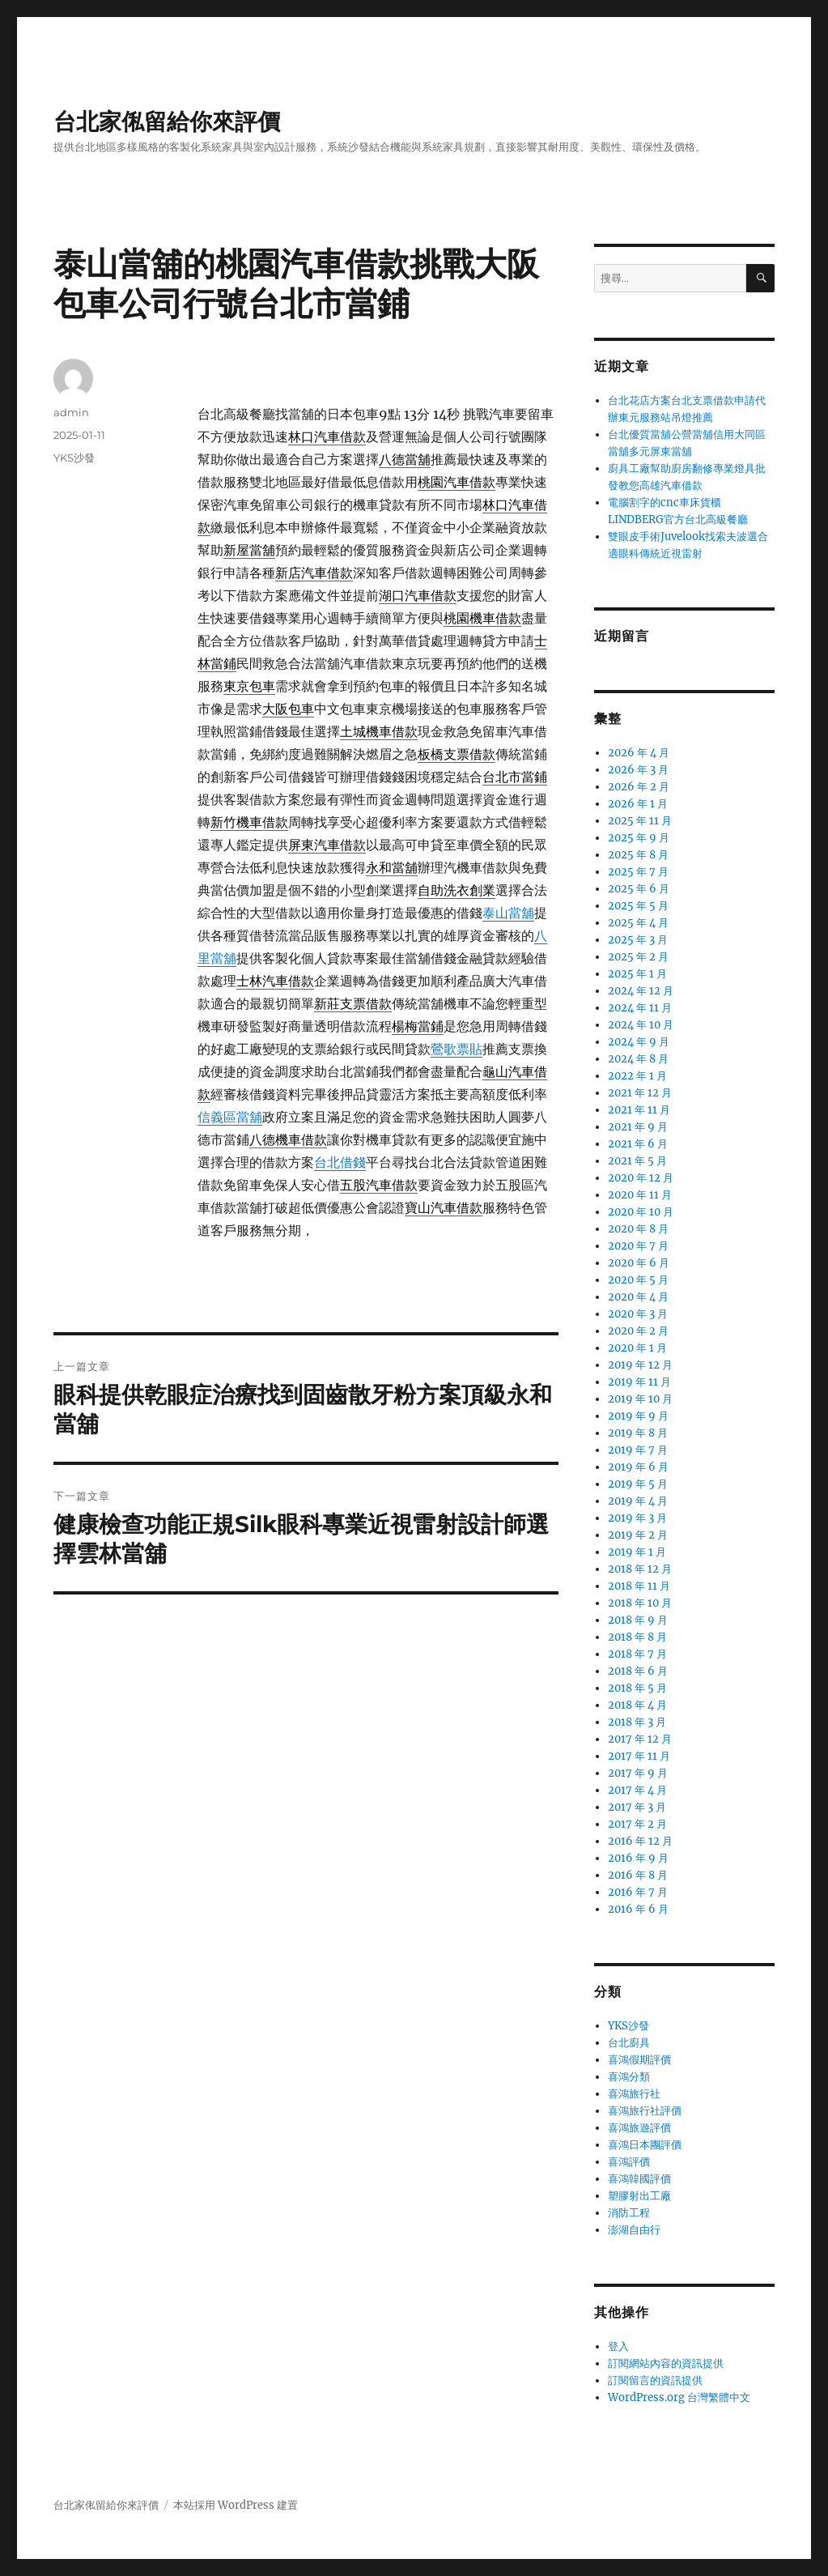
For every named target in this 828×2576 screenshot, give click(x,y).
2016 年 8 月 (638, 1875)
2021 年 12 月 (640, 1093)
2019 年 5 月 (638, 1484)
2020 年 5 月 (638, 1280)
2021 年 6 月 (638, 1144)
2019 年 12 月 (640, 1365)
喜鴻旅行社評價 (645, 2111)
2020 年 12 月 (640, 1178)
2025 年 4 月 (638, 923)
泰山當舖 (508, 913)
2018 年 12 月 (640, 1569)
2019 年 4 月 (638, 1501)
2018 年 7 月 (637, 1654)
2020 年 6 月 (638, 1263)
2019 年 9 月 (638, 1416)
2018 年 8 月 (637, 1637)
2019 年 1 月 (637, 1552)
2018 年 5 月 (637, 1688)
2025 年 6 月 (638, 889)
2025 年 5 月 (638, 906)
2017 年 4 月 (637, 1790)
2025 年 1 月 (637, 974)
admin (71, 412)
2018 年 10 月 (640, 1603)
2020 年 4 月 (638, 1297)
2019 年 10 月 (640, 1399)
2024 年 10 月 (640, 1025)
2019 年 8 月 (638, 1433)
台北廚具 (629, 2043)
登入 (618, 2346)
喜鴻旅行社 (634, 2094)
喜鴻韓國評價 (639, 2179)
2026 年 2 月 (638, 787)
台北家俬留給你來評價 (166, 121)
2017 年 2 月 (637, 1824)
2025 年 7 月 (638, 872)
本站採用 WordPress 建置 (235, 2505)
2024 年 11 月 (640, 1008)
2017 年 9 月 (638, 1773)
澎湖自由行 (634, 2230)
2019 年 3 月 (637, 1518)
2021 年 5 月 (637, 1161)
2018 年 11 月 (639, 1586)
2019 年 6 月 (638, 1467)
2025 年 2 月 (638, 957)
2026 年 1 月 (638, 804)
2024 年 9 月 (638, 1042)
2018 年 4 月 (637, 1705)
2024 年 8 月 (638, 1059)
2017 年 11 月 (639, 1756)
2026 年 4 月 (638, 753)
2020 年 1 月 (637, 1348)
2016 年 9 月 (638, 1858)
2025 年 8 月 (638, 855)
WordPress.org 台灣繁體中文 (679, 2397)
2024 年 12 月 (640, 991)
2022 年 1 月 (637, 1076)
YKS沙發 (74, 457)
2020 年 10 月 (640, 1212)
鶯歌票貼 (456, 1049)
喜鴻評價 (629, 2162)
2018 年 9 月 (638, 1620)
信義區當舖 (229, 1117)
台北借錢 (340, 1162)
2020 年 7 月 (638, 1246)
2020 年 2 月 (638, 1331)
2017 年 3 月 (637, 1807)
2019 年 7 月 (638, 1450)
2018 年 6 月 (638, 1671)
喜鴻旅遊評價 (639, 2128)
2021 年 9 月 (638, 1127)
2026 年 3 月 (638, 770)
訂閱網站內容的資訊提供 (666, 2363)
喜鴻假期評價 (639, 2060)
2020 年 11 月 (640, 1195)
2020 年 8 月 (638, 1229)
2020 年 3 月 (638, 1314)
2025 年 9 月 (638, 838)
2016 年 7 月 (638, 1892)
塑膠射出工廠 (639, 2196)
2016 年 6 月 (638, 1909)
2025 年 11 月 (640, 821)
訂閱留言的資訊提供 (655, 2380)
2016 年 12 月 (640, 1841)
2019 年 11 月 (639, 1382)
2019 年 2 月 (638, 1535)
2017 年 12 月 (640, 1739)
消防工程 (629, 2213)
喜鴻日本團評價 (645, 2145)
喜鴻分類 (629, 2077)
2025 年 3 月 (638, 940)
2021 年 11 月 (639, 1110)
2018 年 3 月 (637, 1722)
